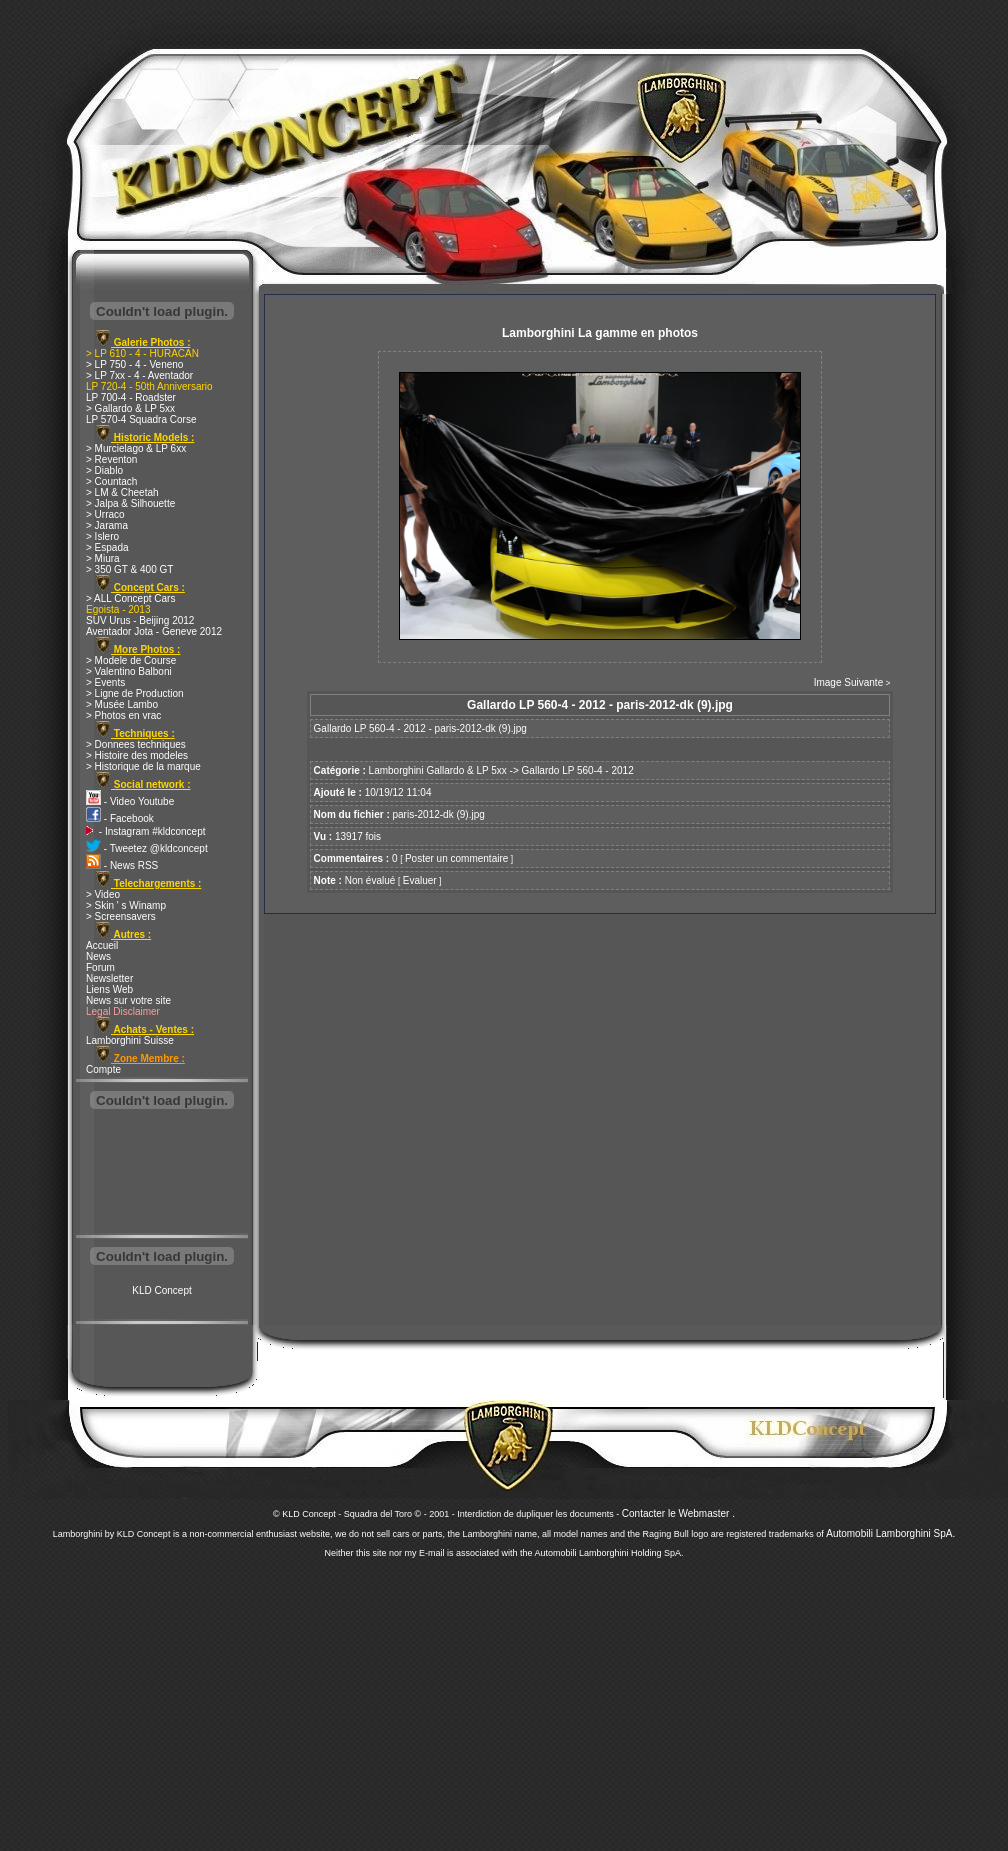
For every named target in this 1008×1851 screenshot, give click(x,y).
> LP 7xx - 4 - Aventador (139, 375)
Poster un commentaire (456, 858)
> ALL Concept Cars (130, 598)
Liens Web (109, 989)
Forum (100, 967)
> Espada (107, 547)
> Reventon (111, 459)
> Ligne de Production (135, 693)
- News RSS (122, 865)
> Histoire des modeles (137, 755)
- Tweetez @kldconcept (147, 848)
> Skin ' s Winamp (126, 905)
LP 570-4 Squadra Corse (141, 419)
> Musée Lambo (122, 704)
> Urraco (105, 514)
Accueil (102, 945)
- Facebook (120, 818)
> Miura (103, 558)
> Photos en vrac (123, 715)
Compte (103, 1069)
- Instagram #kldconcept (146, 831)
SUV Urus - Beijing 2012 (140, 620)
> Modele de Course (131, 660)
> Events (105, 682)
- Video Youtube (130, 801)
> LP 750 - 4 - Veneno (134, 364)
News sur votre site (128, 1000)
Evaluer (420, 880)
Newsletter (109, 978)
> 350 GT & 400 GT (129, 569)
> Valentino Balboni (129, 671)
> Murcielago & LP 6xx (136, 448)
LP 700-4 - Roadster (131, 397)
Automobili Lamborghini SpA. (890, 1533)
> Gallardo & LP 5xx (130, 408)
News (98, 956)
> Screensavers (121, 916)
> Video (103, 894)
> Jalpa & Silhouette (130, 503)
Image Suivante (849, 682)
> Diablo (104, 470)
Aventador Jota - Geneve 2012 (154, 631)
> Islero (102, 536)
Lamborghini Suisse (130, 1040)
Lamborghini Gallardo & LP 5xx (438, 770)
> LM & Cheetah (122, 492)
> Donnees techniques (136, 744)
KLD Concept (161, 1290)
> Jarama (107, 525)
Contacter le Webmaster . (678, 1513)
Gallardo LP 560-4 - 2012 (578, 770)
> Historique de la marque (143, 766)
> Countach (111, 481)
